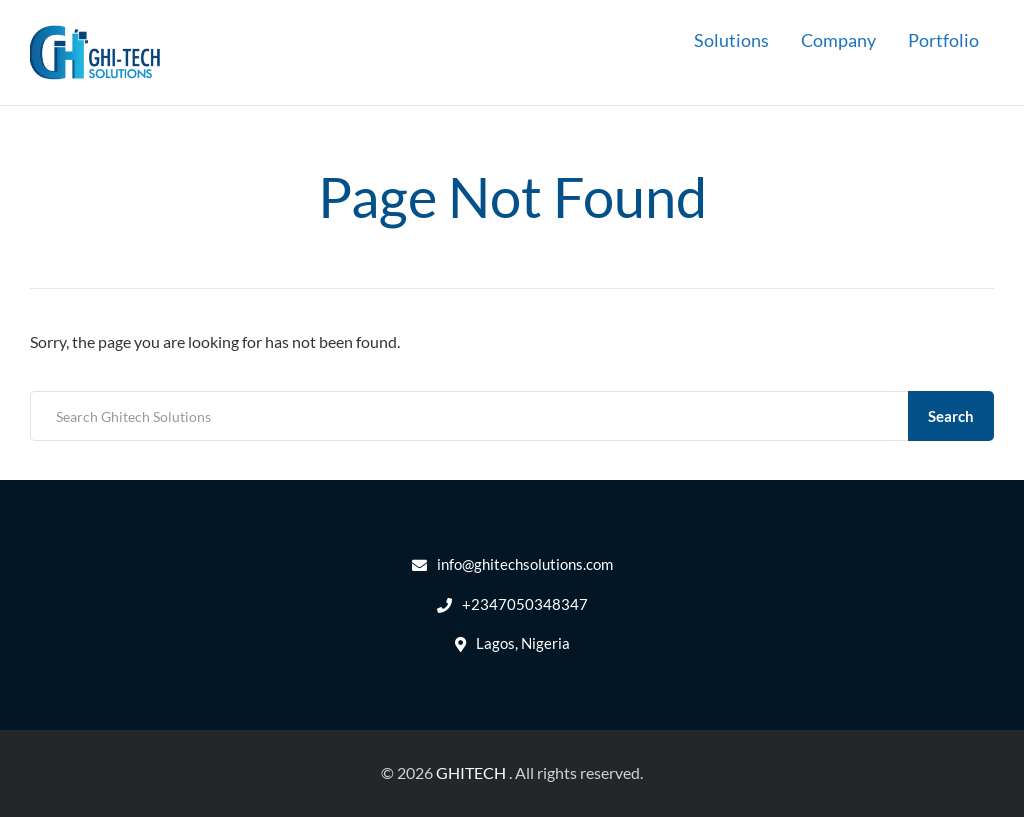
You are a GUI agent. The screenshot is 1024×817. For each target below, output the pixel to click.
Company (838, 40)
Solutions (731, 40)
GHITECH (471, 772)
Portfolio (943, 40)
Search (951, 416)
